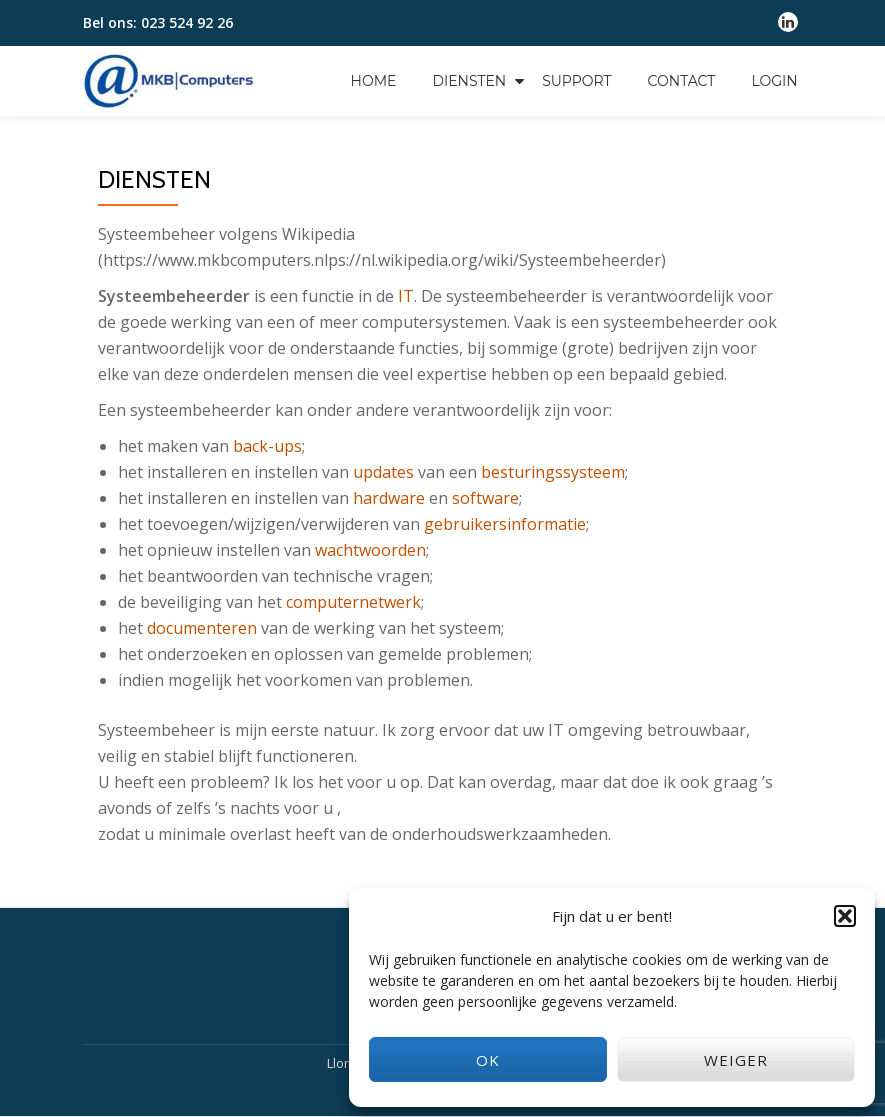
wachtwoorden (370, 550)
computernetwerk (353, 602)
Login (774, 81)
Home (374, 81)
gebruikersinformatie (505, 524)
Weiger (736, 1060)
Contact (682, 81)
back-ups (267, 446)
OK (488, 1060)
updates (383, 472)
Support (576, 81)
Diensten (469, 81)
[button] (845, 916)
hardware (389, 498)
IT (406, 296)
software (485, 498)
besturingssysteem (553, 472)
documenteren (202, 628)
